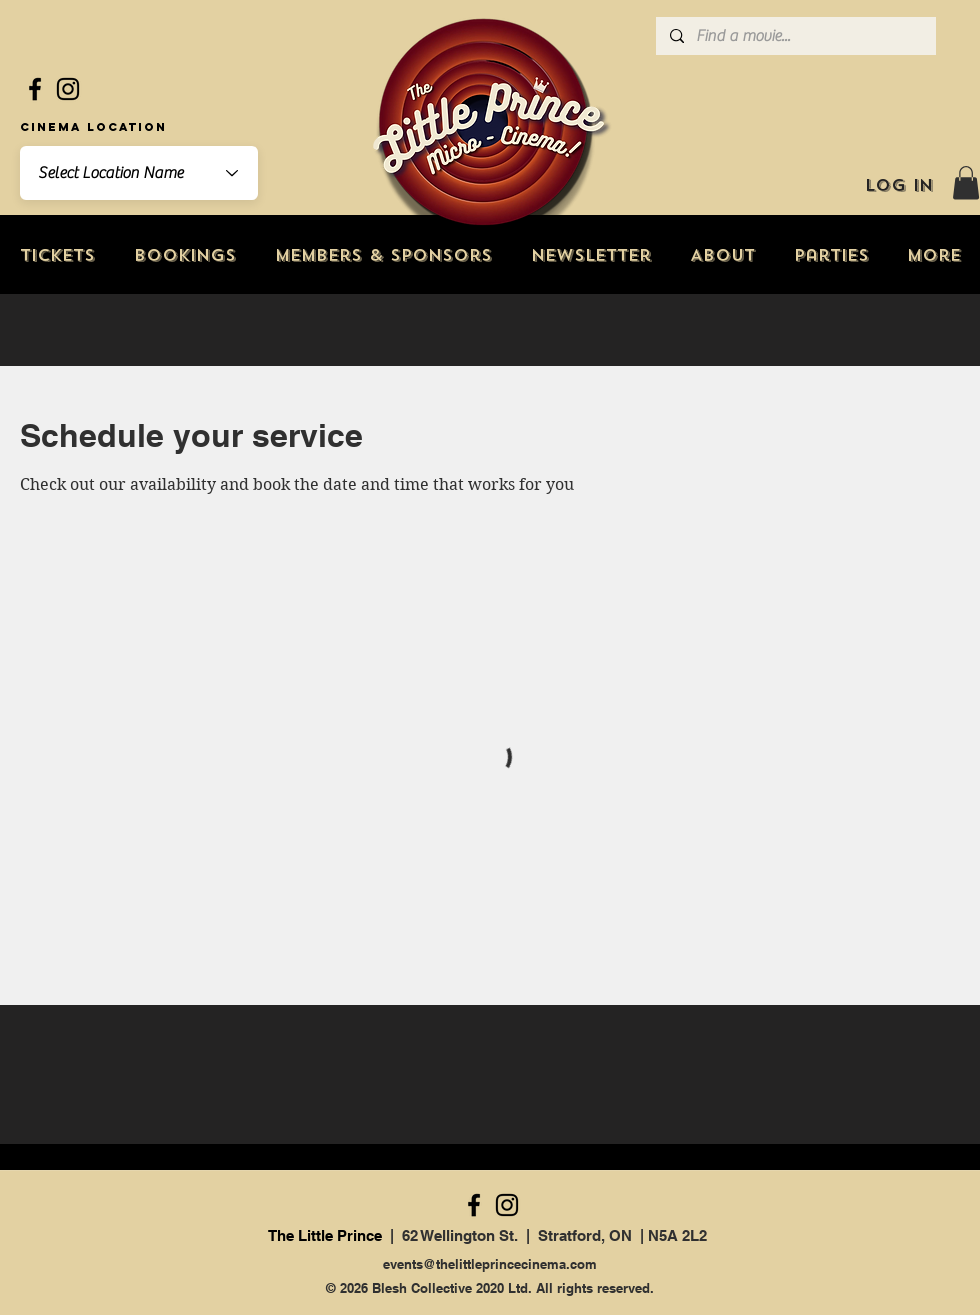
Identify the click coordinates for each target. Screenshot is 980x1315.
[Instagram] (68, 89)
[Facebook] (35, 89)
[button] (966, 182)
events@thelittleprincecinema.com (490, 1264)
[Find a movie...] (795, 36)
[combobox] (139, 173)
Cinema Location (93, 127)
